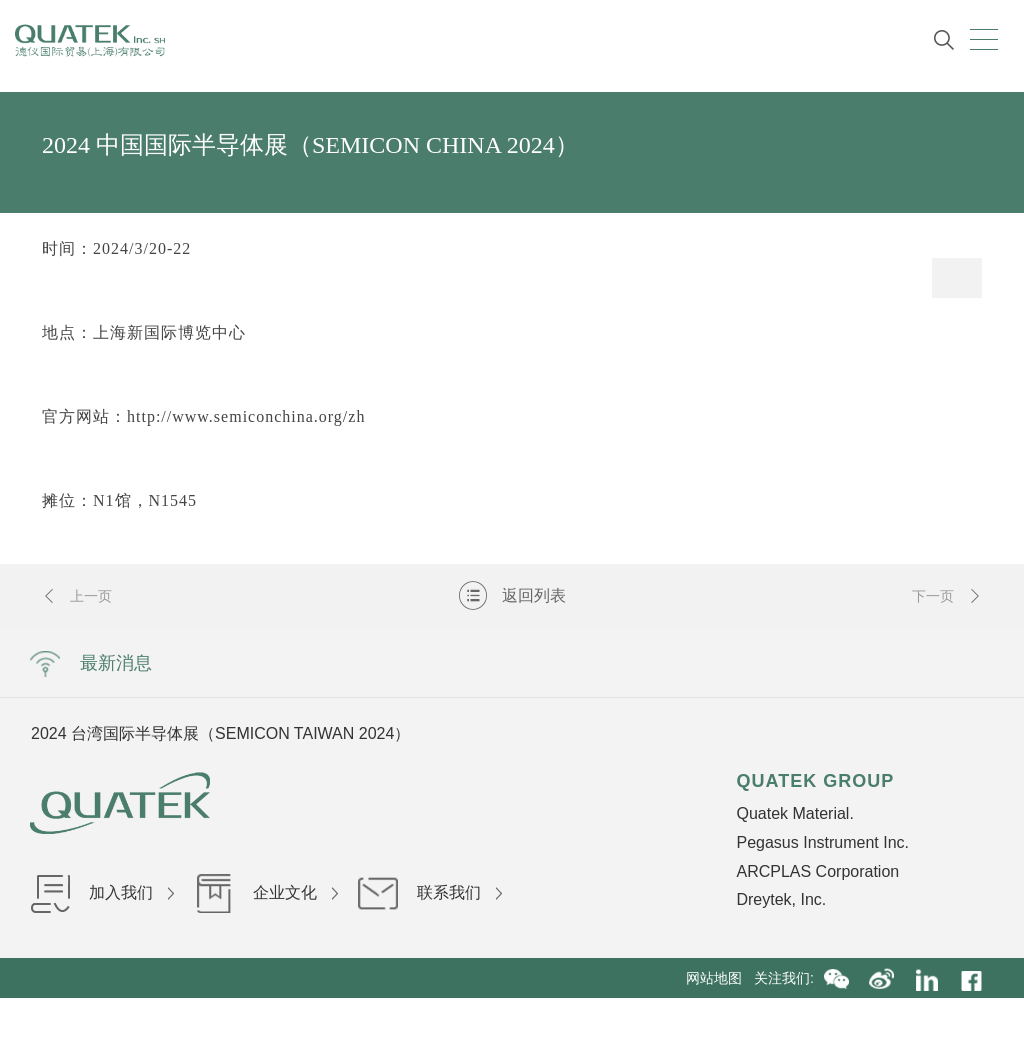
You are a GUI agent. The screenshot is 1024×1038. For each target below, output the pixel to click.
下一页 (947, 596)
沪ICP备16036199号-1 (558, 1018)
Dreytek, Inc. (781, 899)
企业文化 (266, 892)
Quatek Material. (794, 813)
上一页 (77, 596)
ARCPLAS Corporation (817, 871)
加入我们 (102, 892)
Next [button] (772, 733)
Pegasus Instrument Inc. (822, 842)
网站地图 (720, 978)
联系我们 (430, 892)
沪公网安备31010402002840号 (734, 1018)
